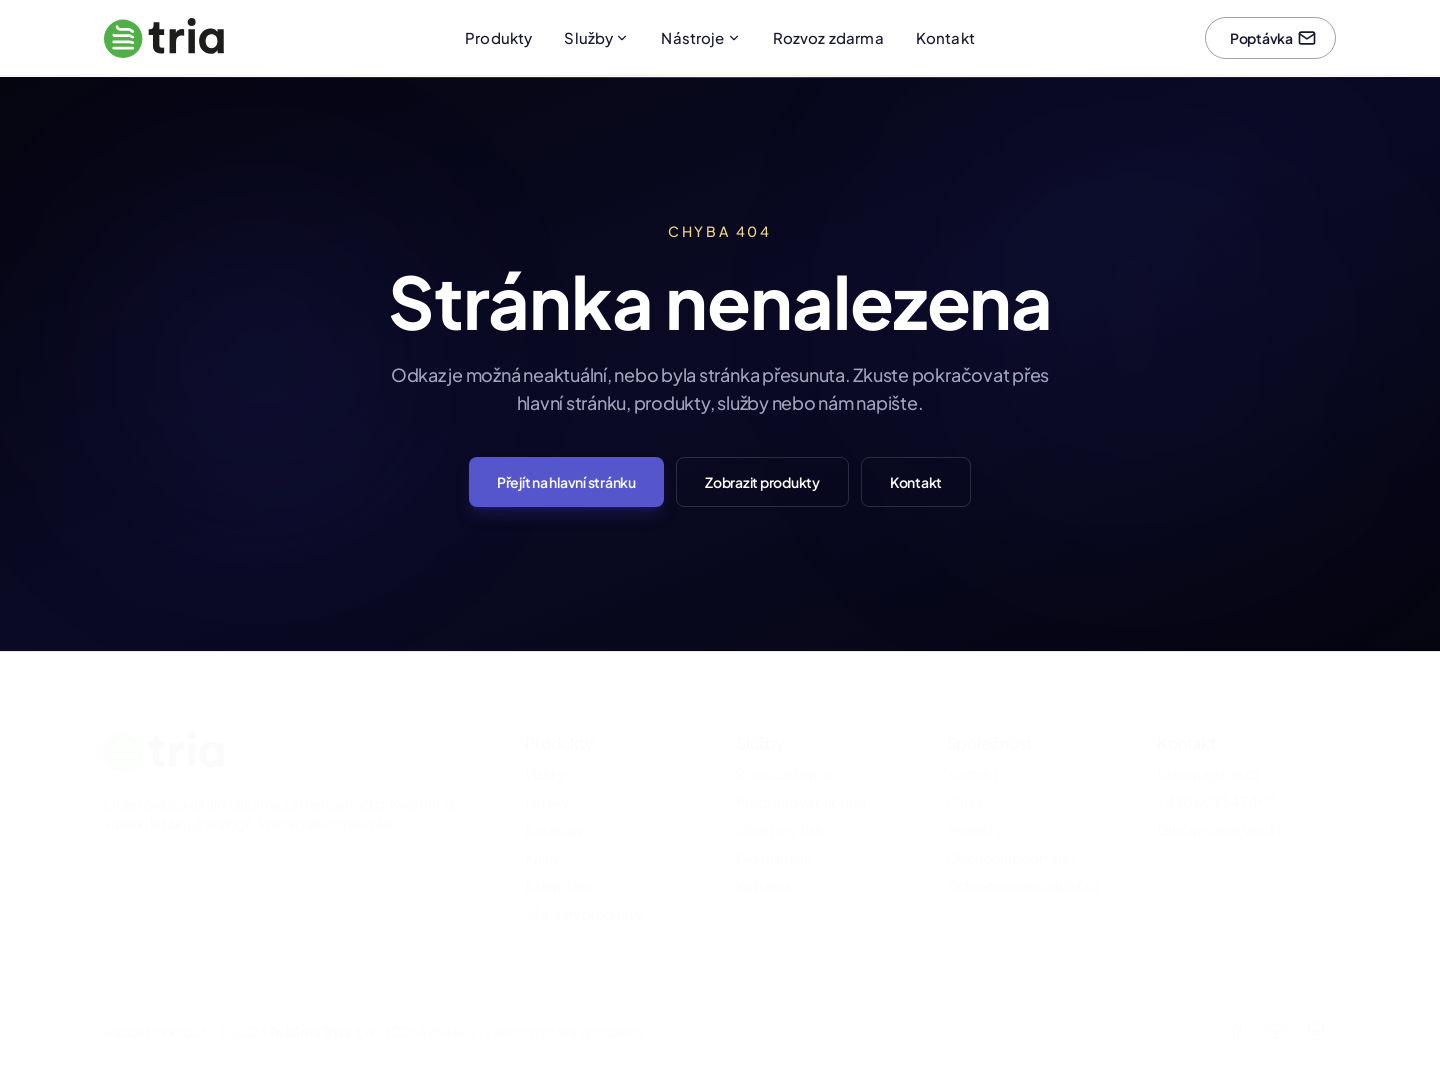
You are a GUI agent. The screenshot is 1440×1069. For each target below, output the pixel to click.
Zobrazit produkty (762, 482)
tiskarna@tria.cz (1208, 745)
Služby (596, 37)
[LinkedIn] (1316, 1003)
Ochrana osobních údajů (1023, 857)
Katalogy (554, 801)
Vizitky (545, 745)
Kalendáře (558, 857)
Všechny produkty (583, 885)
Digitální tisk (774, 829)
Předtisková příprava (801, 773)
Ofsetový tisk (779, 801)
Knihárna (763, 857)
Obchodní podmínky (1012, 829)
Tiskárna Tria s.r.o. (323, 1003)
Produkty (498, 37)
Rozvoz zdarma (828, 37)
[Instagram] (1276, 1003)
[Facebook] (1236, 1003)
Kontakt (945, 37)
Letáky (547, 773)
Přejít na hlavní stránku (566, 482)
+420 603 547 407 (1216, 773)
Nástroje (700, 37)
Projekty (974, 801)
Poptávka (1273, 38)
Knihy (542, 829)
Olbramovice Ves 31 (1219, 801)
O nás (965, 773)
